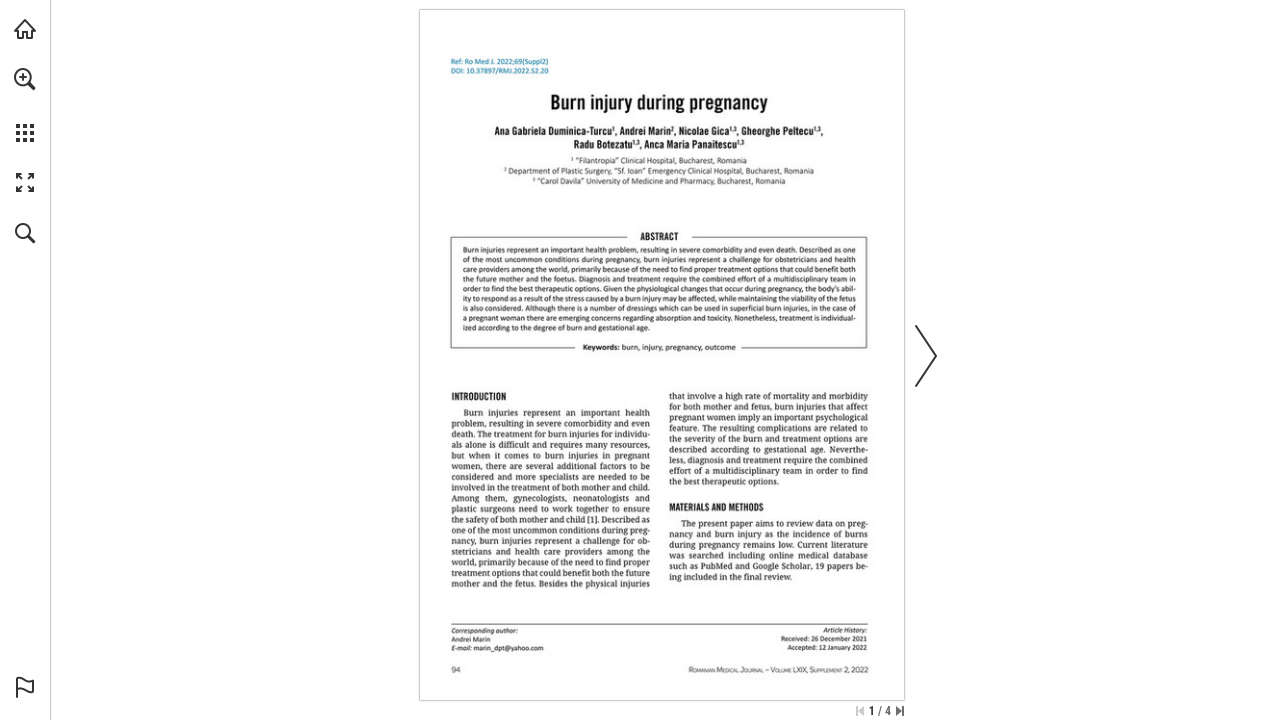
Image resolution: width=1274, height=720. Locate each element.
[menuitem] (25, 105)
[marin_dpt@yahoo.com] (509, 648)
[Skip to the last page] (900, 711)
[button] (25, 79)
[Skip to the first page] (860, 711)
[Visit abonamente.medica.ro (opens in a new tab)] (25, 29)
